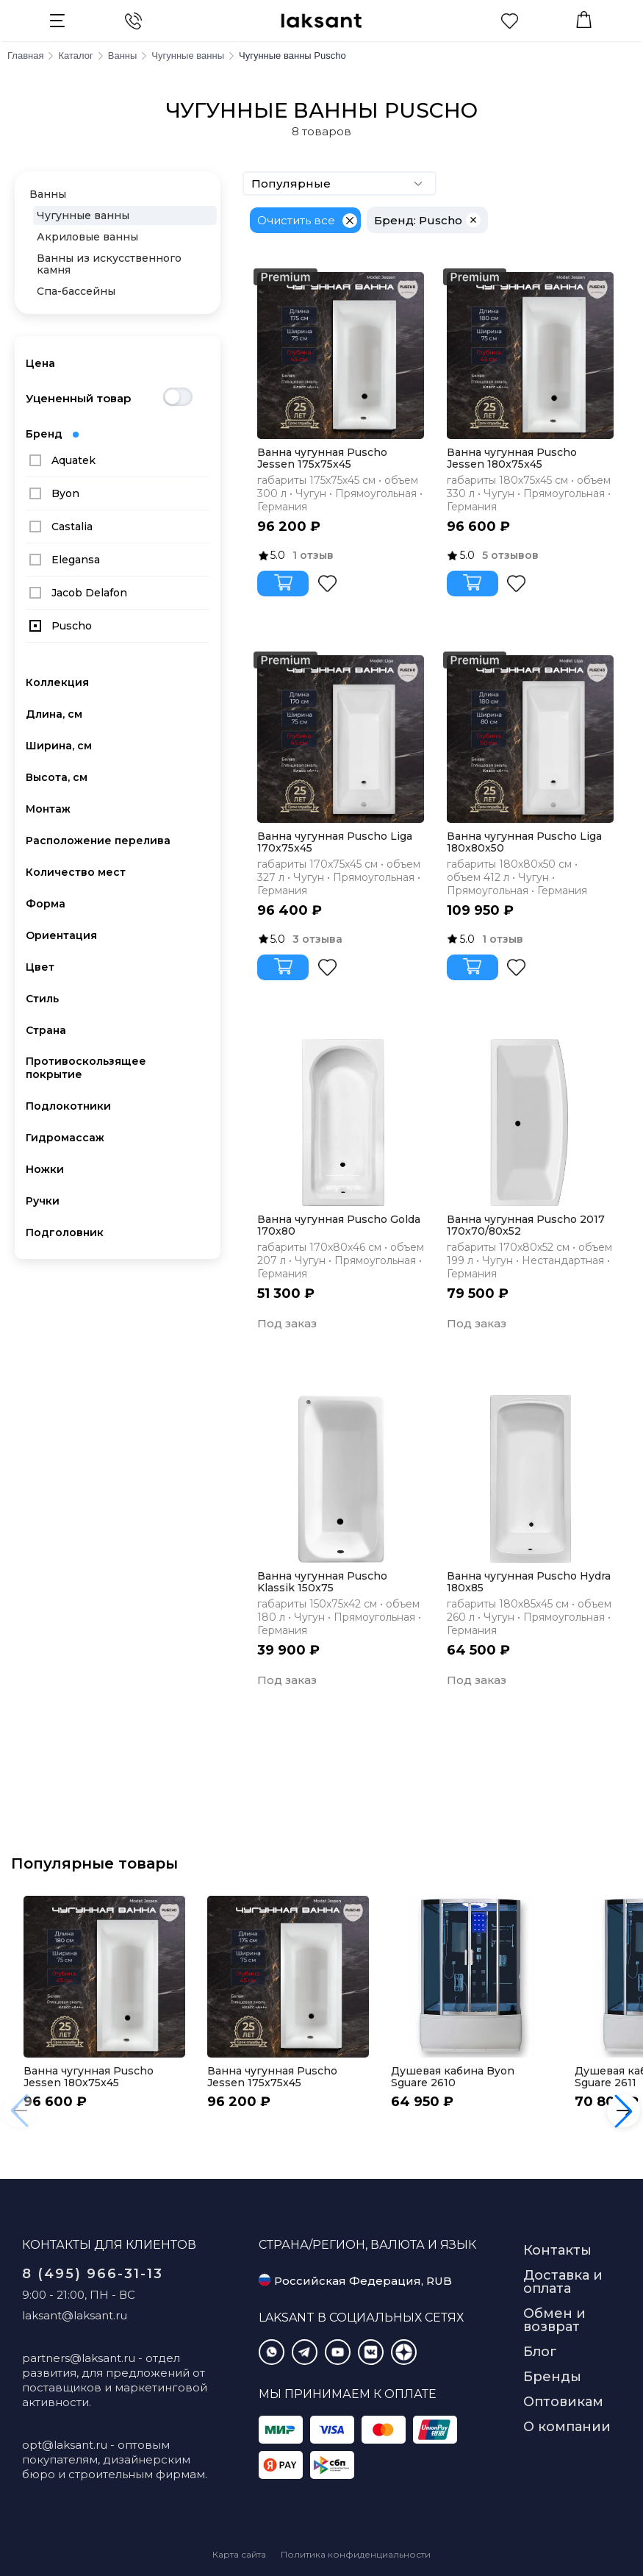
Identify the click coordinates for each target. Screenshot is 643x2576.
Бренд (52, 433)
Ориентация (61, 935)
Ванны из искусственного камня (109, 263)
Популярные (339, 183)
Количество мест (76, 872)
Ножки (45, 1169)
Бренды (552, 2377)
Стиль (42, 998)
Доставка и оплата (563, 2282)
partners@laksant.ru (78, 2358)
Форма (45, 903)
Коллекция (57, 682)
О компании (567, 2427)
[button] (623, 2110)
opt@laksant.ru (64, 2445)
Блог (540, 2352)
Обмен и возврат (554, 2320)
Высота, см (56, 777)
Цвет (40, 967)
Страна (46, 1030)
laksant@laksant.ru (74, 2315)
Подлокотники (68, 1106)
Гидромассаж (65, 1137)
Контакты (557, 2250)
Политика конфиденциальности (356, 2554)
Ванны (47, 194)
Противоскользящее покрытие (86, 1068)
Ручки (43, 1200)
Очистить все (296, 220)
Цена (40, 363)
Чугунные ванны (83, 215)
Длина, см (54, 714)
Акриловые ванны (87, 236)
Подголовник (65, 1232)
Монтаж (48, 809)
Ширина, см (59, 745)
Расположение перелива (98, 840)
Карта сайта (239, 2554)
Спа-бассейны (76, 291)
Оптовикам (563, 2402)
